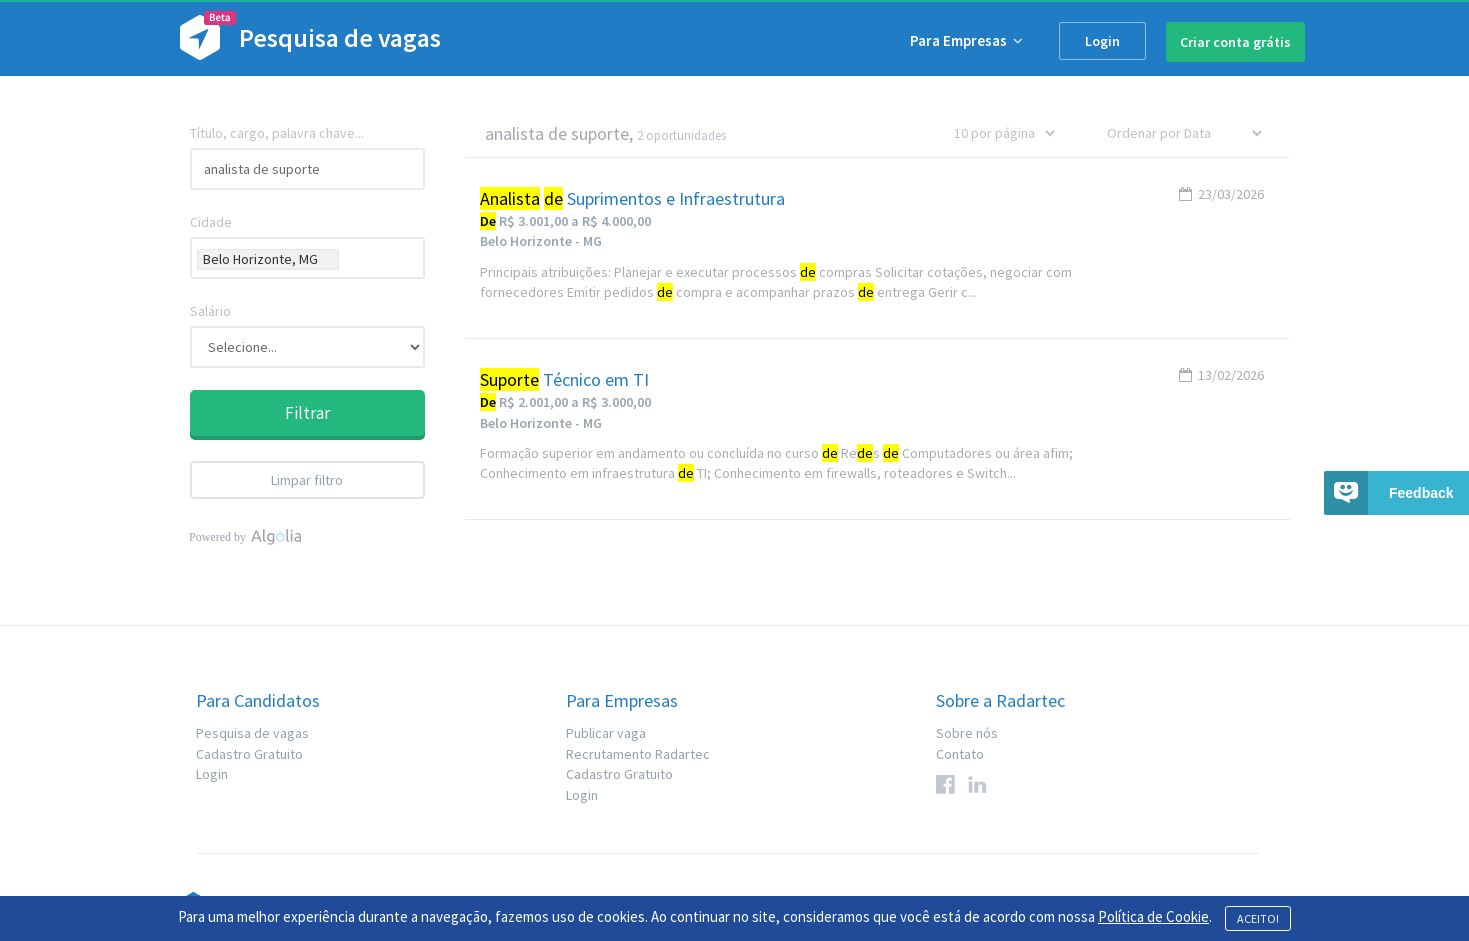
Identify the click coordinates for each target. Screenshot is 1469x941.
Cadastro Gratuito (249, 754)
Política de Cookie (1153, 916)
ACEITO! (1258, 918)
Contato (960, 754)
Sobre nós (967, 733)
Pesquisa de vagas (252, 733)
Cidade (211, 222)
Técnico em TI (564, 380)
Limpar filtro (307, 480)
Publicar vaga (606, 733)
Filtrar (307, 413)
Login (1102, 41)
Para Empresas (966, 40)
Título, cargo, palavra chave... (277, 133)
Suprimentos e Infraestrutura (632, 199)
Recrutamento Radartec (638, 754)
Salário (210, 311)
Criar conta (1235, 42)
